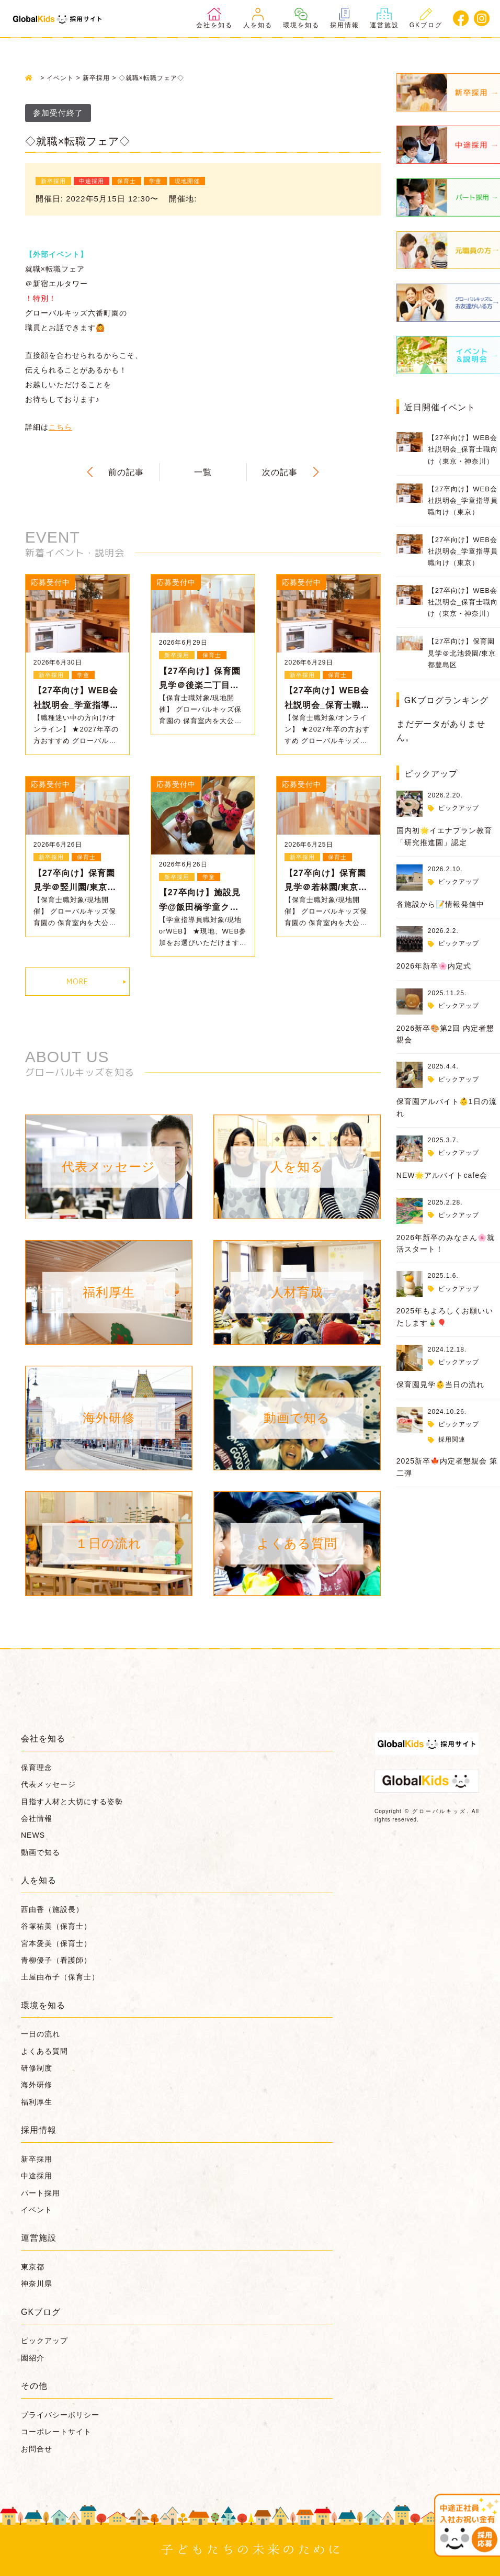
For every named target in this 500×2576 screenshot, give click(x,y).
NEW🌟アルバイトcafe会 (441, 1175)
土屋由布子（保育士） (60, 1977)
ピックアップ (458, 808)
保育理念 (36, 1767)
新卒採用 (36, 2159)
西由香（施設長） (52, 1909)
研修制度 (36, 2068)
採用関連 (451, 1439)
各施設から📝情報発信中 (440, 904)
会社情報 (36, 1818)
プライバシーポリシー (60, 2415)
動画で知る (40, 1852)
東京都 (32, 2267)
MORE (77, 981)
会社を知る (214, 18)
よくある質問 (44, 2051)
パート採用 (40, 2193)
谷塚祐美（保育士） (56, 1926)
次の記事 (280, 472)
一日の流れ (40, 2034)
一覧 (203, 472)
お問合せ (36, 2449)
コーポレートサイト (56, 2431)
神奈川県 (36, 2283)
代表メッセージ (48, 1784)
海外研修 (36, 2084)
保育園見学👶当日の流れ (440, 1384)
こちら (60, 427)
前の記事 (126, 472)
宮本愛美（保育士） (56, 1943)
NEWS (33, 1835)
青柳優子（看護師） (56, 1960)
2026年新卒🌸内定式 (433, 966)
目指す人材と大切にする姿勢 (72, 1801)
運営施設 (384, 18)
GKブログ (426, 18)
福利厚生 (36, 2102)
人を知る (257, 18)
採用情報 (344, 18)
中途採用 (36, 2176)
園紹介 (32, 2358)
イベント (36, 2210)
